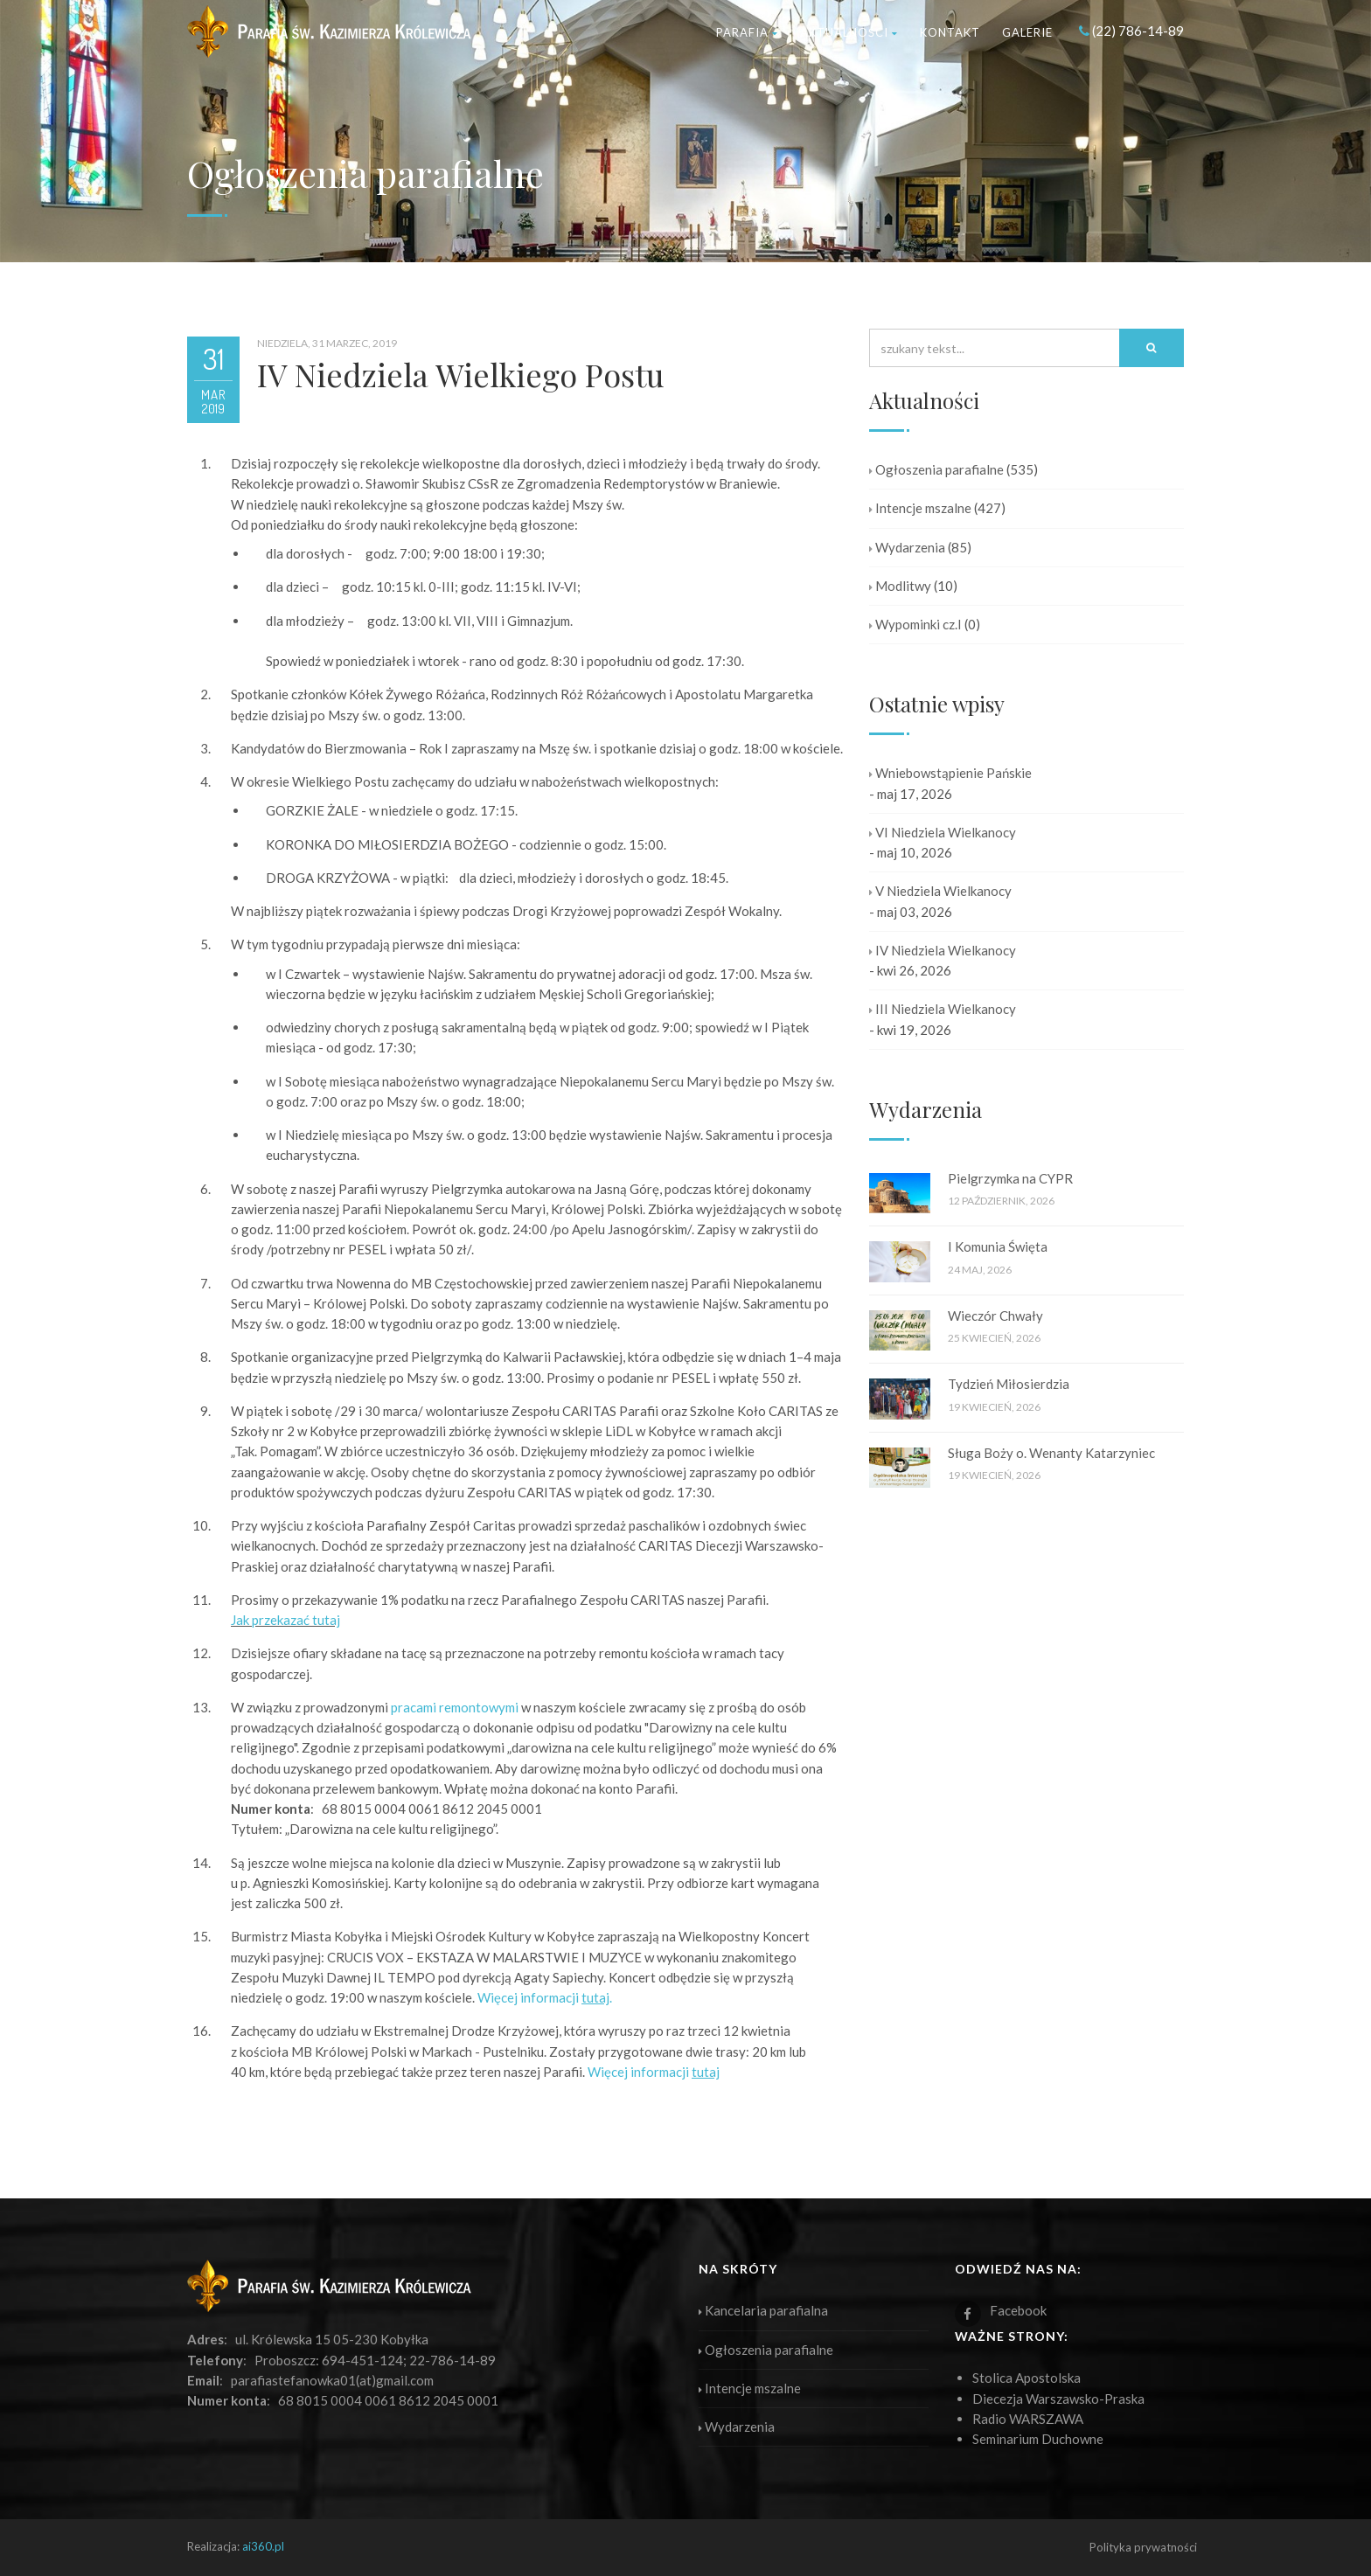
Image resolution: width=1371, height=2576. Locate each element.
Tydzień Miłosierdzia (1008, 1384)
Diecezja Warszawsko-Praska (1058, 2398)
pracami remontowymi (454, 1707)
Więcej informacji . (544, 1997)
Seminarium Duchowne (1037, 2439)
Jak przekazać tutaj (285, 1620)
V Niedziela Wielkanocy (940, 891)
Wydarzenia (907, 547)
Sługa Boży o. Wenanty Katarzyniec (1051, 1453)
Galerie (1027, 32)
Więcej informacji (654, 2072)
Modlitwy (900, 586)
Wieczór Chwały (995, 1315)
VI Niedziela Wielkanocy (942, 832)
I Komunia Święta (997, 1246)
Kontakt (950, 32)
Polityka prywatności (1143, 2547)
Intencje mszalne (920, 508)
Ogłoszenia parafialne (936, 469)
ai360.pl (263, 2546)
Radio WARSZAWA (1027, 2419)
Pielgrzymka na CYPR (1010, 1178)
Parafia (747, 32)
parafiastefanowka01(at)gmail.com (332, 2380)
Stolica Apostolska (1026, 2377)
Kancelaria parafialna (763, 2310)
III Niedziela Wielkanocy (942, 1009)
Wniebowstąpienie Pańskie (950, 773)
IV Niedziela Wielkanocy (942, 950)
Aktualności (849, 32)
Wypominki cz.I (915, 624)
